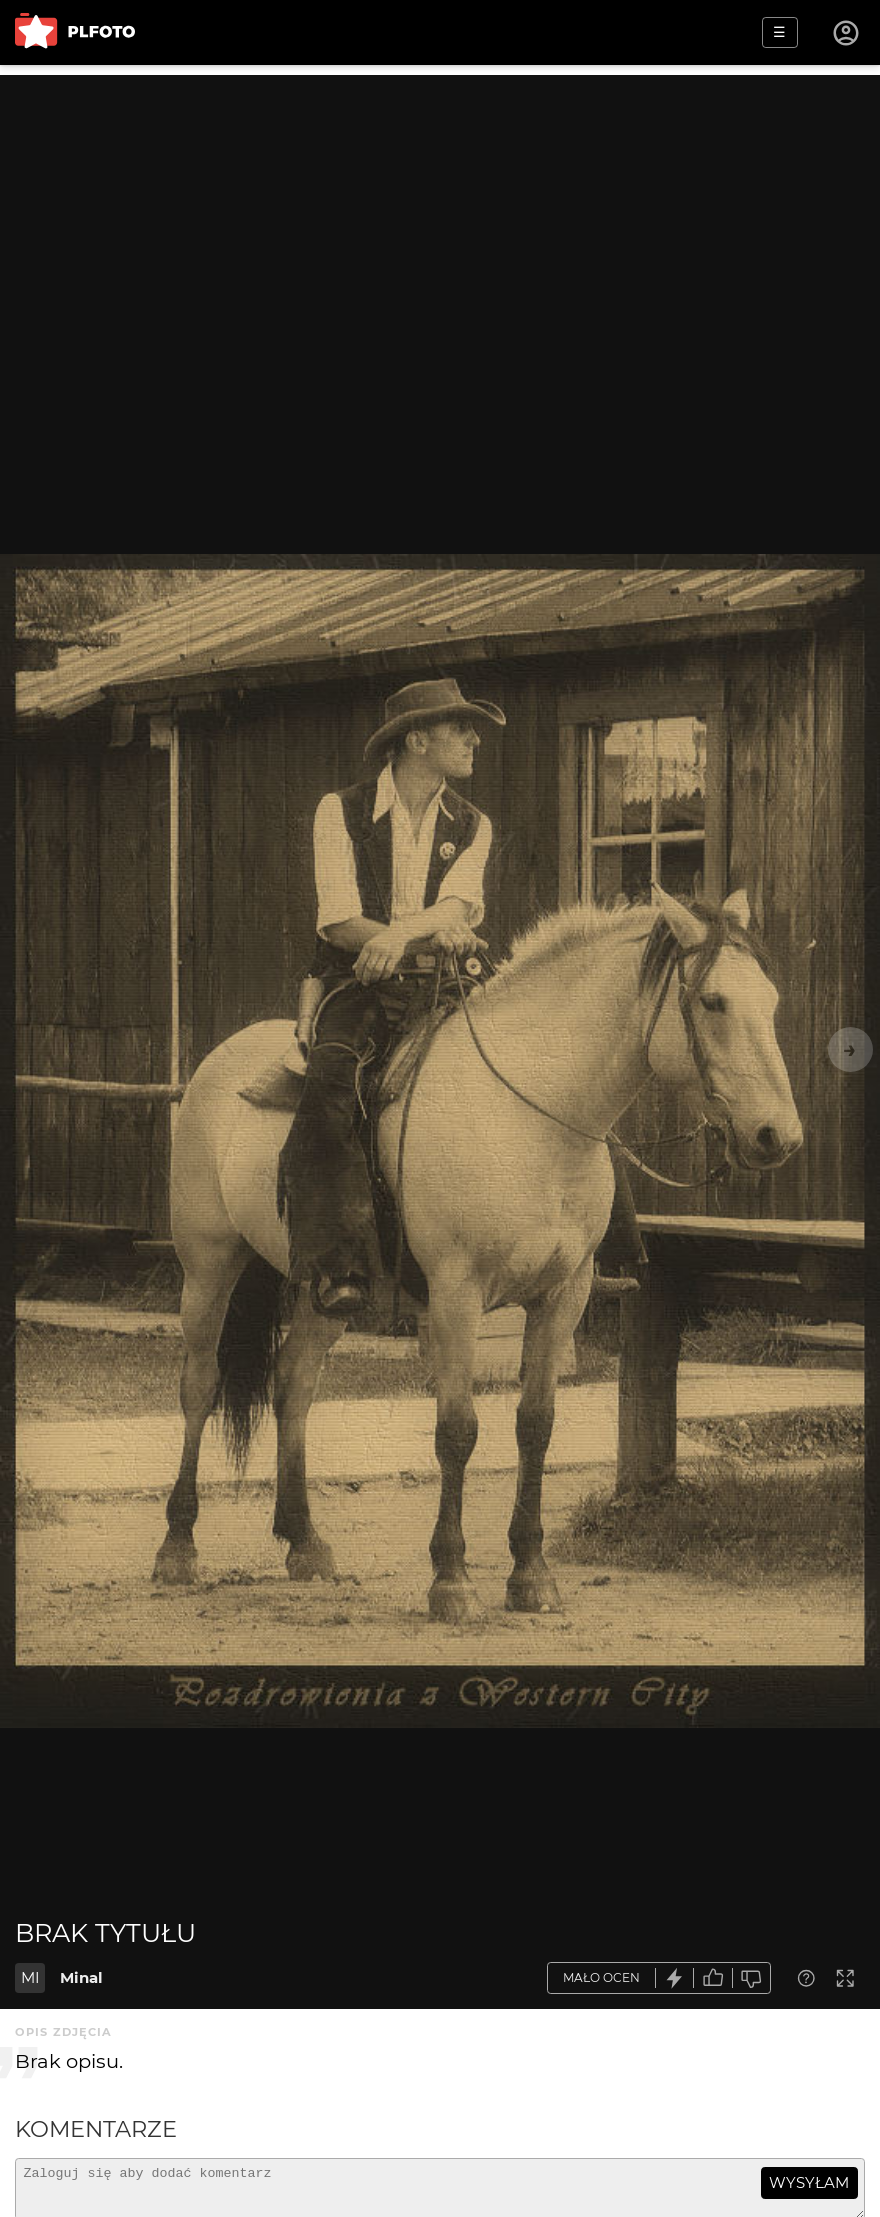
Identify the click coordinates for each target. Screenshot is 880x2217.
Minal (81, 1977)
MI (30, 1977)
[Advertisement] (440, 215)
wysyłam (809, 2182)
